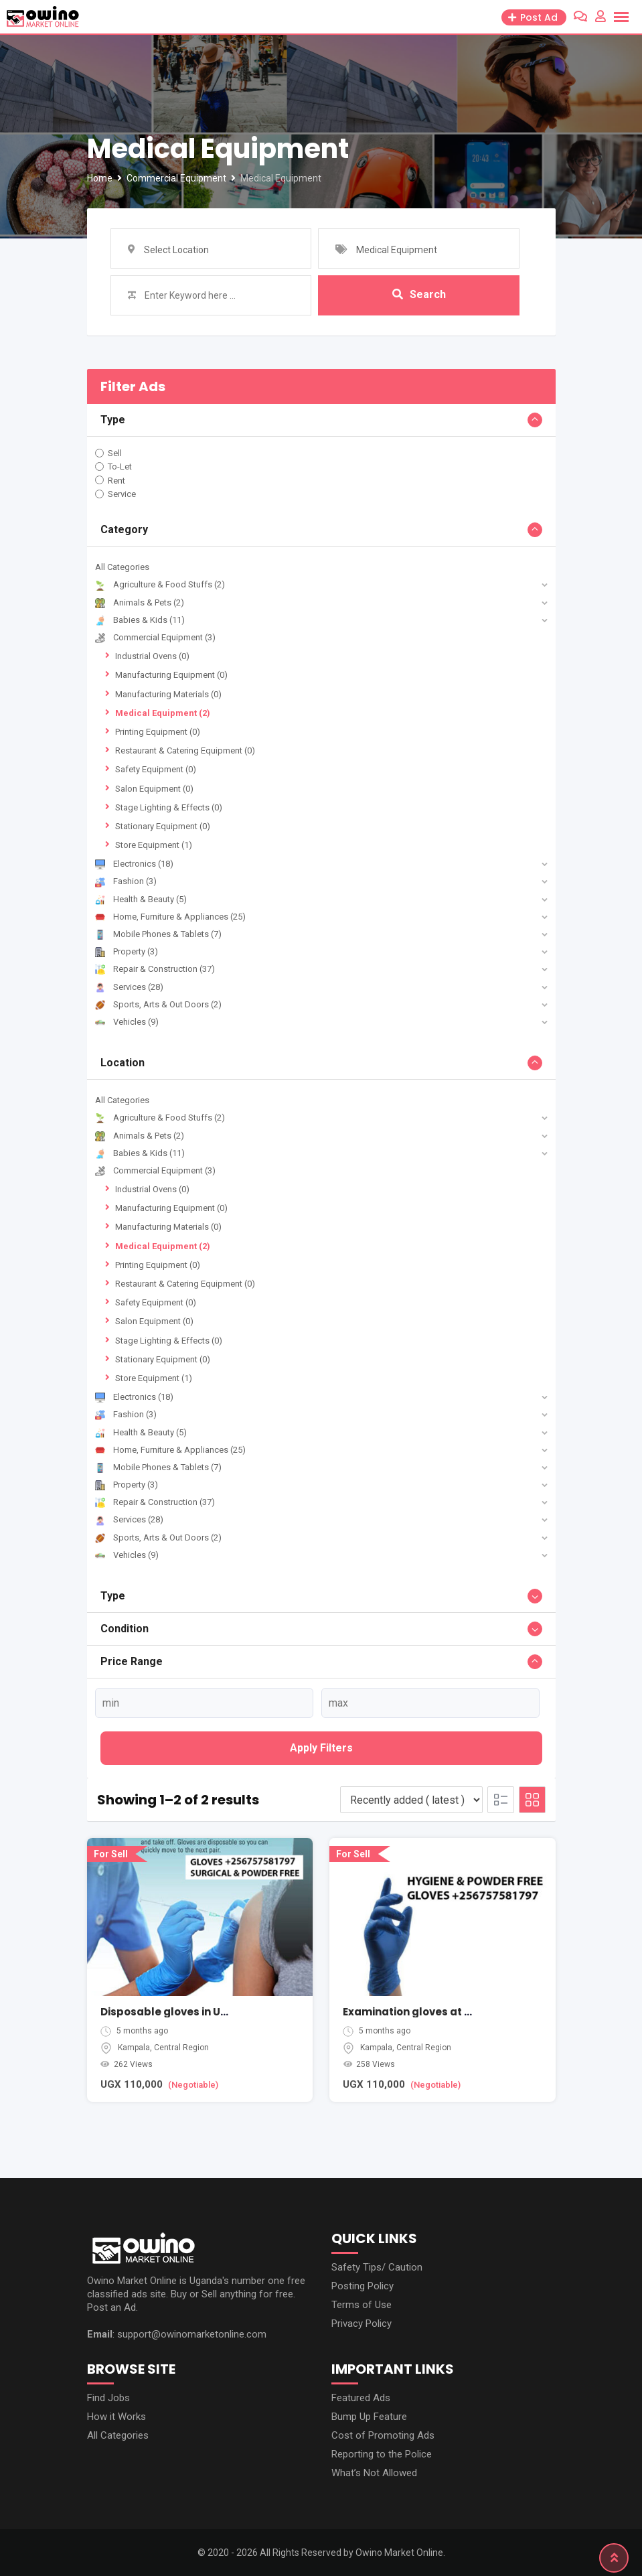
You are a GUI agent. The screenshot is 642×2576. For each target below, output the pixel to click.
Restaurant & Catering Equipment (185, 750)
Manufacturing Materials (168, 694)
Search (419, 295)
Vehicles (127, 1022)
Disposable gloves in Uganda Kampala (204, 2012)
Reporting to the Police (381, 2454)
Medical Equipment (162, 713)
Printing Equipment (157, 732)
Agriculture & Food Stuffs (160, 584)
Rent (116, 480)
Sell (115, 453)
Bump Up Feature (369, 2417)
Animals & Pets (139, 602)
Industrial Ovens (152, 656)
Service (122, 494)
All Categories (122, 567)
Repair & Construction (155, 969)
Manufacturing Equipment (171, 675)
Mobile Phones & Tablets (158, 934)
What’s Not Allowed (374, 2473)
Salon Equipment (154, 789)
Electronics (134, 864)
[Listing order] (411, 1799)
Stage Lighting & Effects (168, 807)
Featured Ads (360, 2398)
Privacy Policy (361, 2323)
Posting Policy (362, 2286)
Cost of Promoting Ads (382, 2435)
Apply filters (321, 1747)
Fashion (126, 881)
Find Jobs (108, 2398)
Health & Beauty (141, 899)
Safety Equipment (155, 769)
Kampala (134, 2047)
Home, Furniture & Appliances (170, 917)
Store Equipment (153, 845)
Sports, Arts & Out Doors (158, 1004)
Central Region (181, 2047)
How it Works (116, 2417)
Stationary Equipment (162, 826)
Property (126, 951)
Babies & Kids (140, 620)
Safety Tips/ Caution (376, 2267)
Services (129, 987)
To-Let (120, 466)
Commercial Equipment (155, 637)
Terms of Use (361, 2305)
